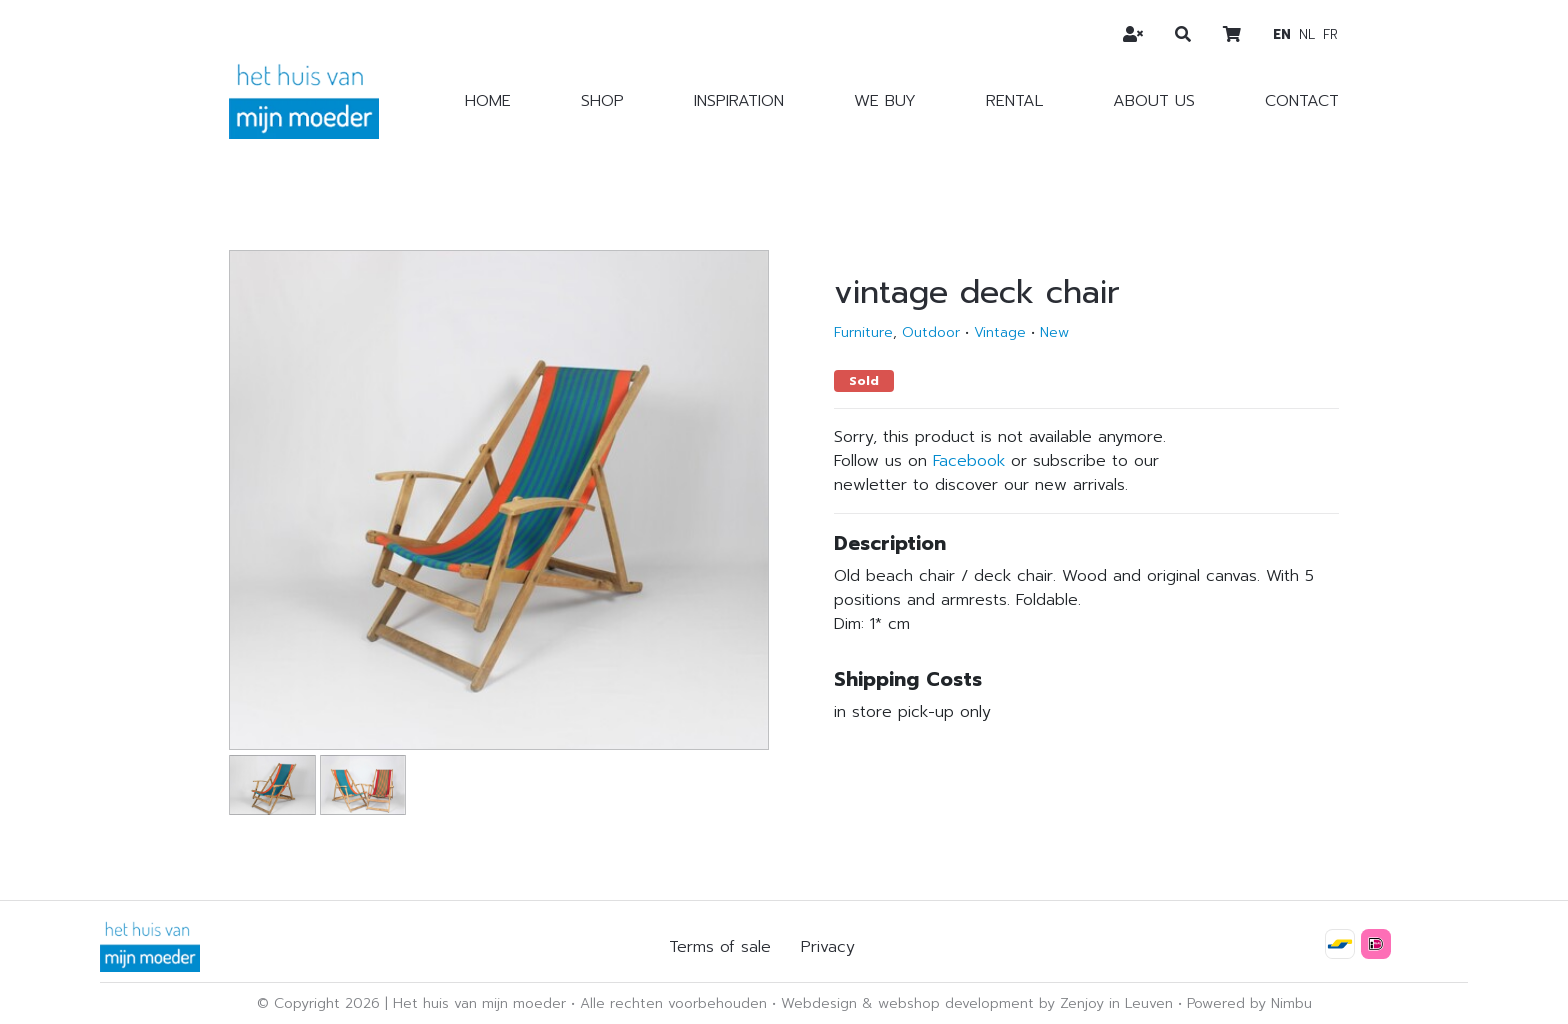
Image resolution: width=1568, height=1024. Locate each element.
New (1054, 332)
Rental (1014, 101)
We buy (885, 101)
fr (1330, 34)
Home (488, 101)
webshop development (956, 1003)
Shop (602, 101)
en (1282, 34)
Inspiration (739, 101)
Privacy (828, 947)
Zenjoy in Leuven (1116, 1003)
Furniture (863, 332)
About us (1154, 101)
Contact (1302, 101)
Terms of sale (720, 947)
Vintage (1000, 332)
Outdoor (931, 332)
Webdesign (819, 1003)
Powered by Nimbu (1249, 1003)
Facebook (969, 461)
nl (1307, 34)
